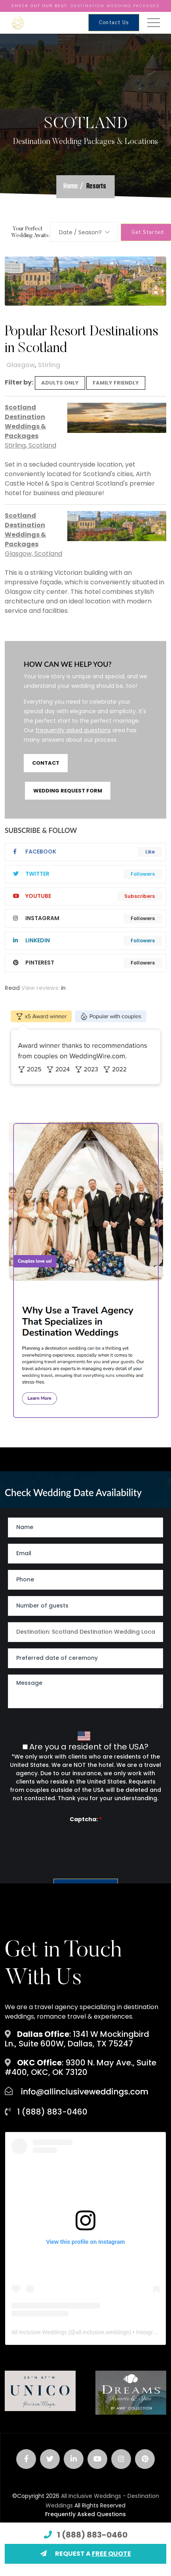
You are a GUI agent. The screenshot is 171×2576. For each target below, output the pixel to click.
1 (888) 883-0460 (92, 2534)
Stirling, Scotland (30, 445)
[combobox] (84, 232)
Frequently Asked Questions (85, 2514)
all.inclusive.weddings (102, 2332)
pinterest (33, 962)
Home (70, 186)
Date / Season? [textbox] (80, 232)
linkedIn (31, 940)
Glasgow (20, 364)
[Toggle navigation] (153, 22)
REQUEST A (85, 2553)
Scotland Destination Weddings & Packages (25, 421)
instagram (36, 918)
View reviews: (40, 988)
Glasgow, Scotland (33, 553)
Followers (143, 874)
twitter (31, 874)
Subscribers (139, 896)
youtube (32, 896)
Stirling (49, 364)
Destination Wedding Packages (115, 5)
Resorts (96, 186)
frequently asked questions (73, 730)
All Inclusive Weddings (39, 2332)
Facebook (34, 851)
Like (150, 851)
